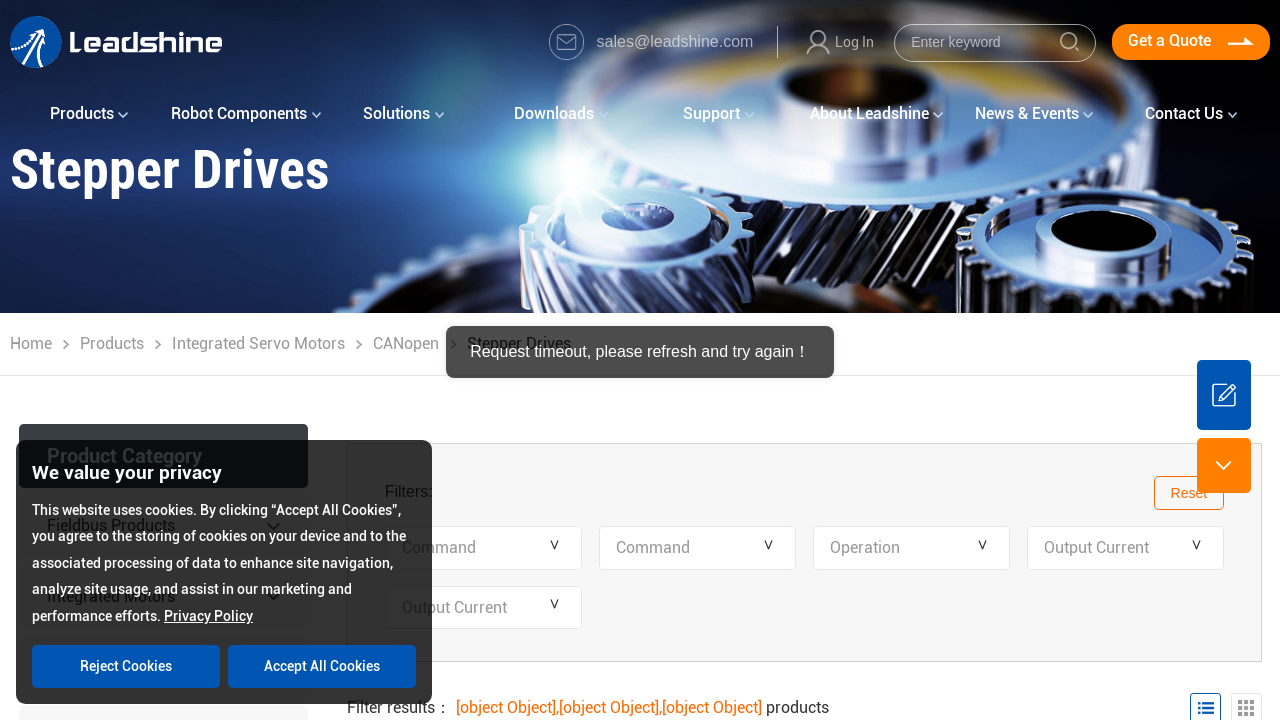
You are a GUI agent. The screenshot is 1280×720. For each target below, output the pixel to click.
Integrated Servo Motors (258, 343)
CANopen (406, 343)
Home (31, 343)
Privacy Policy (208, 616)
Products (112, 343)
